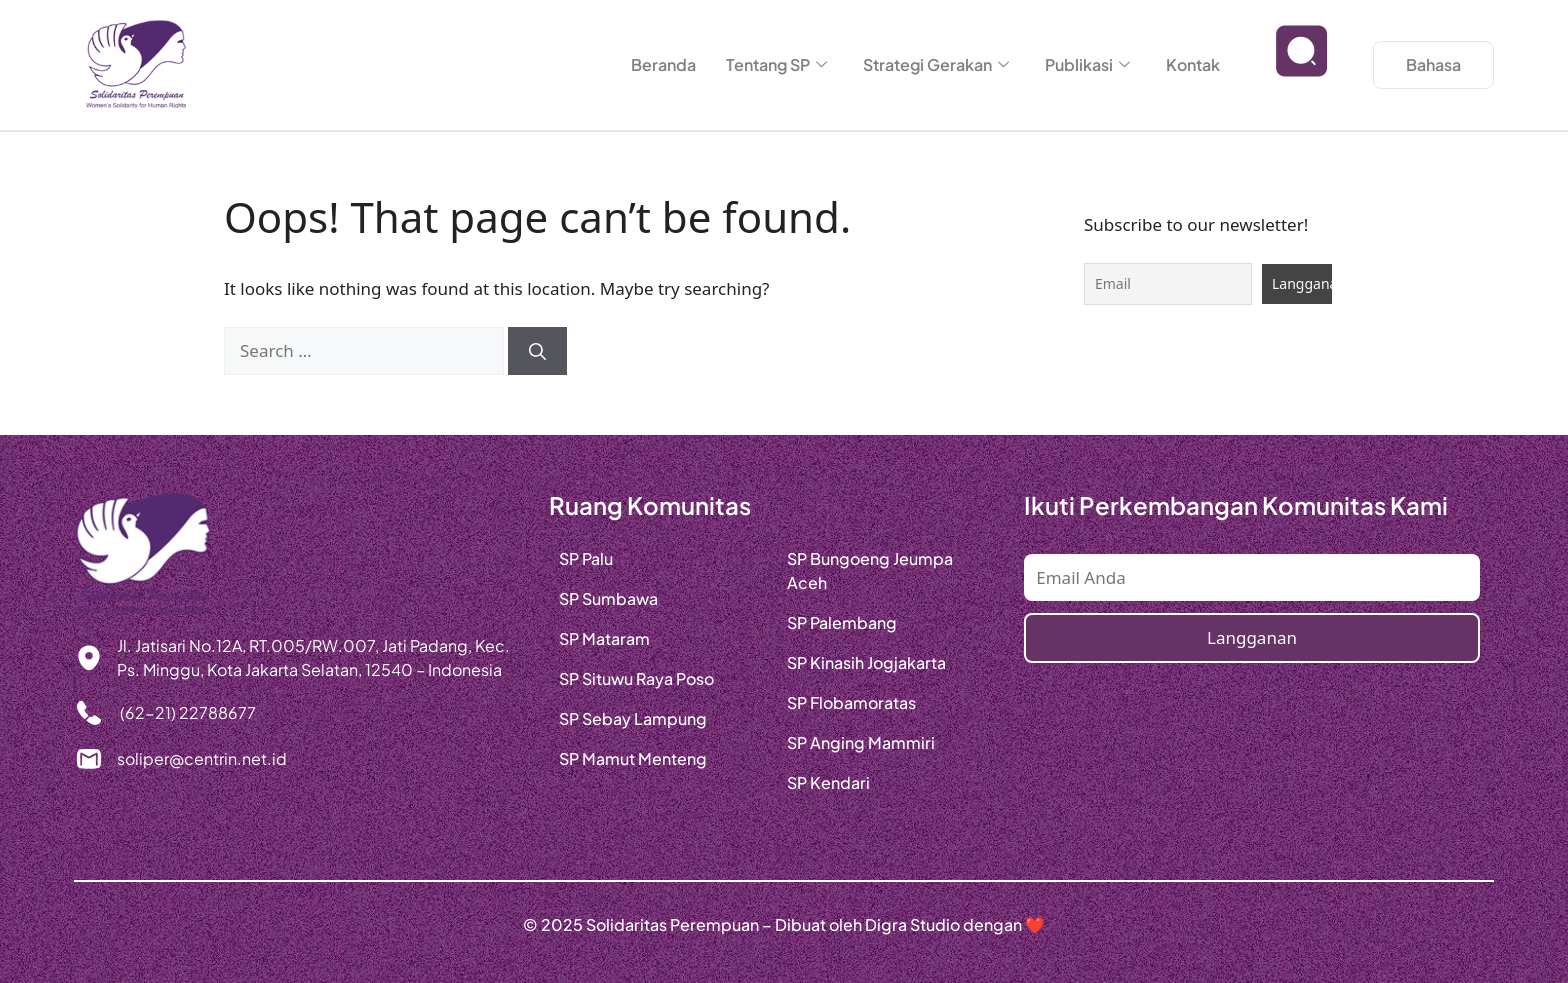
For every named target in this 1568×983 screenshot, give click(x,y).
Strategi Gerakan (936, 64)
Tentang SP (776, 64)
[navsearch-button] (1302, 65)
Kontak (1193, 64)
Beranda (663, 64)
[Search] (537, 351)
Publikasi (1087, 64)
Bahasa (1433, 64)
